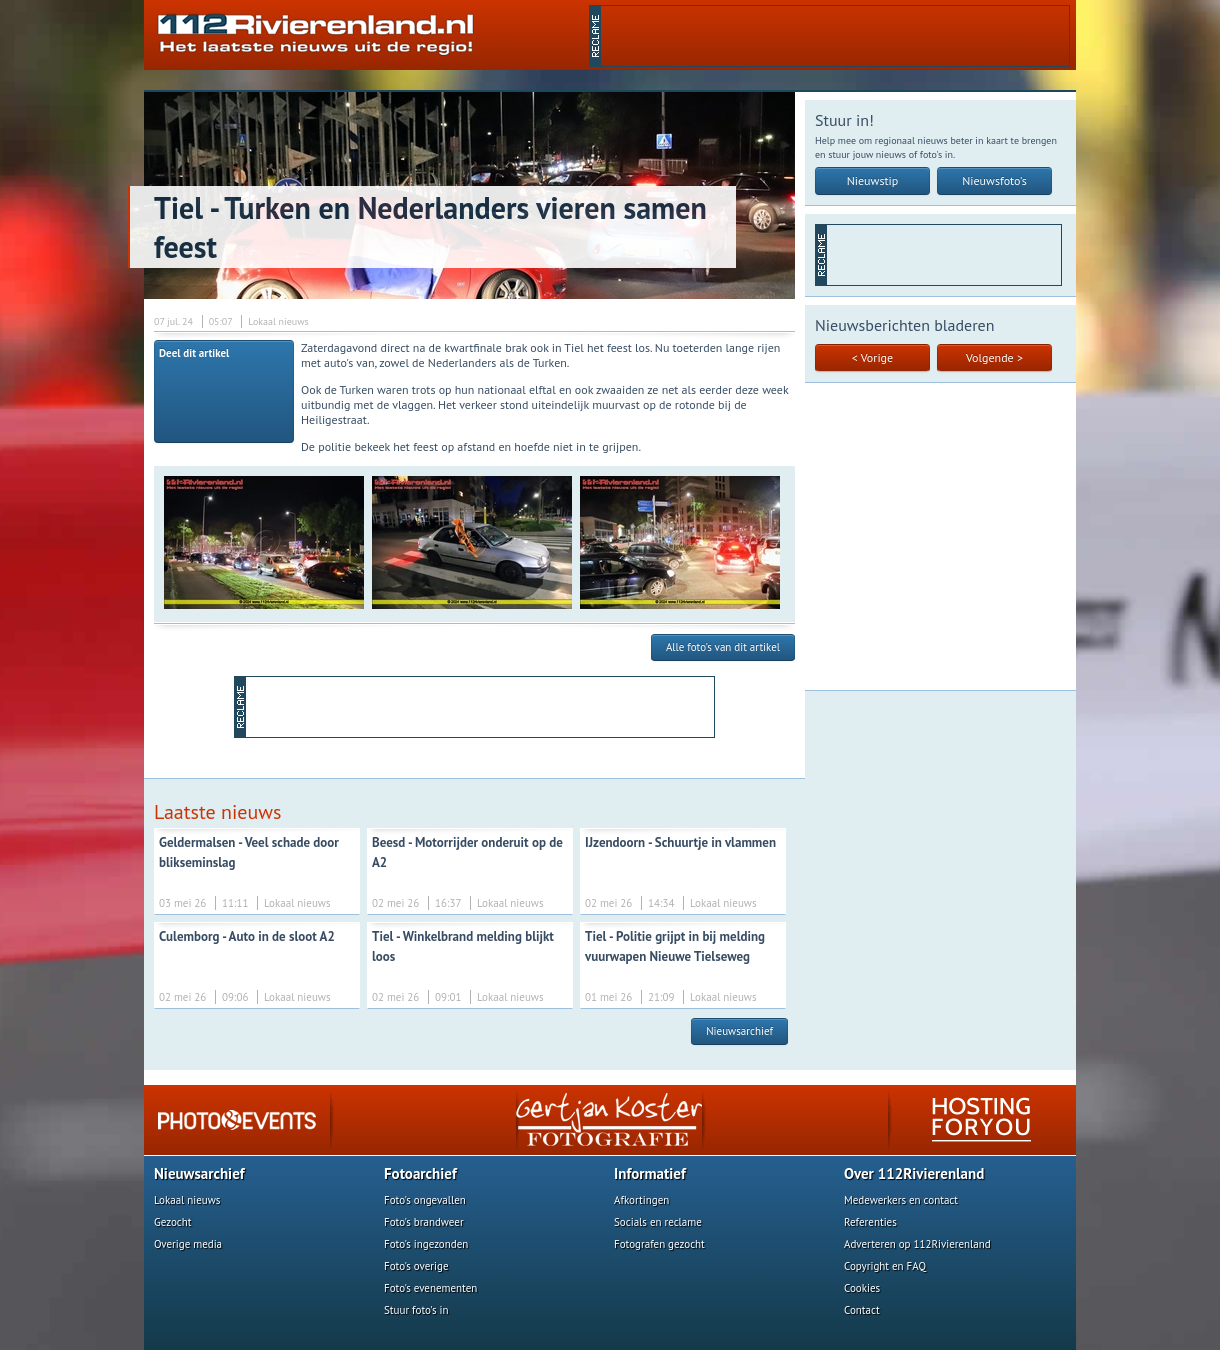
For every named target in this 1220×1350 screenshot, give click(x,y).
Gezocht (173, 1222)
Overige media (188, 1244)
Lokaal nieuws (187, 1200)
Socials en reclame (658, 1222)
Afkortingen (641, 1200)
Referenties (870, 1222)
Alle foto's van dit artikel (723, 647)
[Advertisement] (835, 36)
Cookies (862, 1288)
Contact (862, 1310)
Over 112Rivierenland (914, 1173)
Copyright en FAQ (885, 1266)
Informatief (650, 1173)
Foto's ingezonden (426, 1244)
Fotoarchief (420, 1173)
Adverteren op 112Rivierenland (917, 1244)
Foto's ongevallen (425, 1200)
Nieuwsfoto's (994, 180)
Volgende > (994, 357)
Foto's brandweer (424, 1222)
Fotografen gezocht (659, 1244)
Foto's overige (416, 1266)
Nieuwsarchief (739, 1031)
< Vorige (872, 357)
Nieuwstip (873, 180)
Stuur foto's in (416, 1310)
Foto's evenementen (430, 1288)
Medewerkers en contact (901, 1200)
